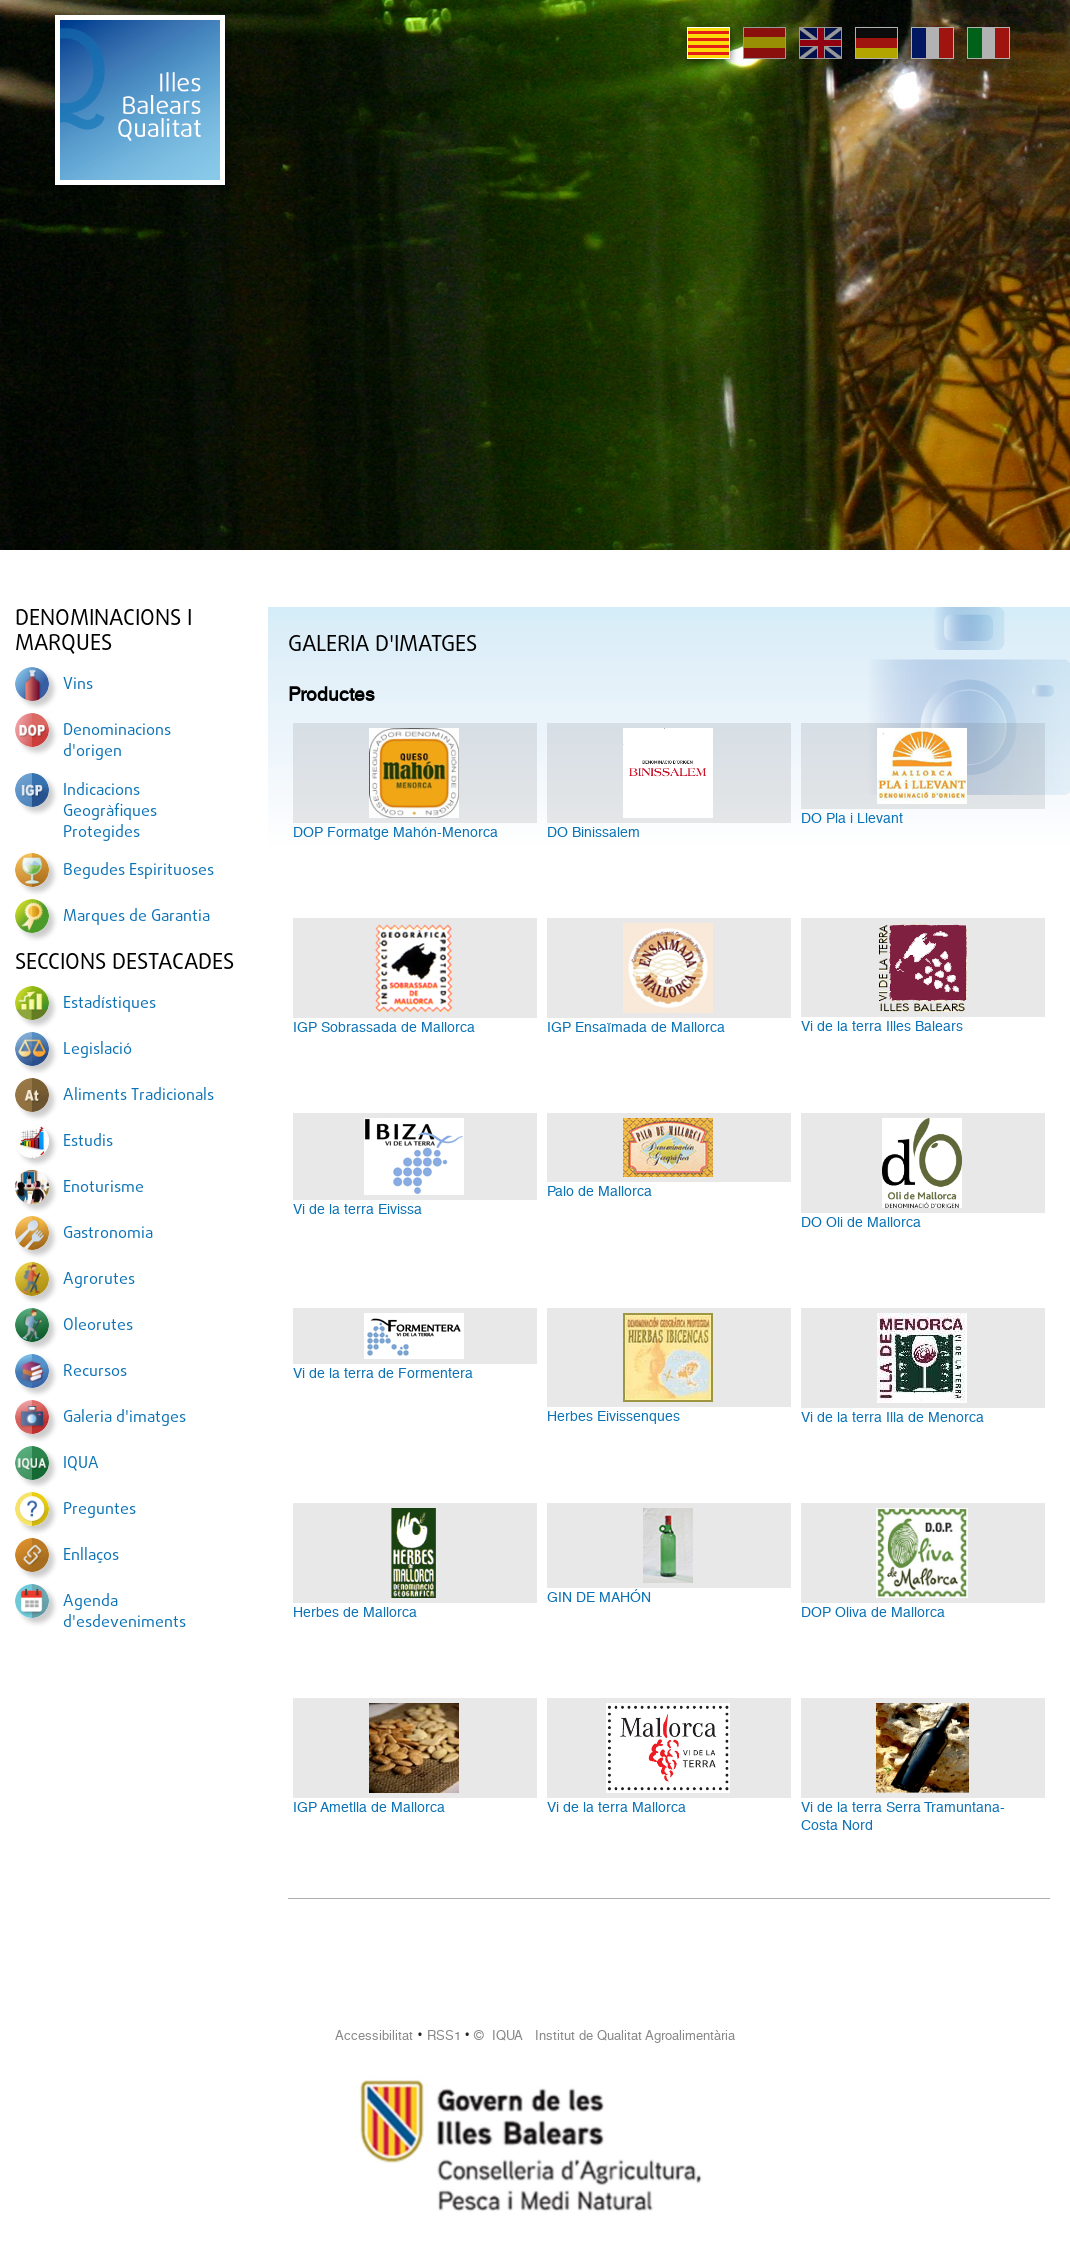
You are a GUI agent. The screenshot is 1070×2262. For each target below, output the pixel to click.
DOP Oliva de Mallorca (873, 1612)
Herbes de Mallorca (355, 1612)
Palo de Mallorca (599, 1191)
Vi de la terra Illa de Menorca (892, 1417)
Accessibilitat (374, 2035)
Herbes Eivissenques (613, 1416)
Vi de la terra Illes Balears (882, 1026)
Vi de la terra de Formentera (383, 1373)
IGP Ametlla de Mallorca (369, 1807)
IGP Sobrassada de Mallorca (384, 1027)
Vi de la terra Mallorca (616, 1807)
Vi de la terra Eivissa (357, 1209)
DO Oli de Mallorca (861, 1222)
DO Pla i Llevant (852, 818)
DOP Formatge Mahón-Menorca (395, 832)
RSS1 (444, 2035)
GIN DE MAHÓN (599, 1597)
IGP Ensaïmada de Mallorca (636, 1027)
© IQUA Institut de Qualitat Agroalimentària (604, 2035)
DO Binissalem (593, 832)
